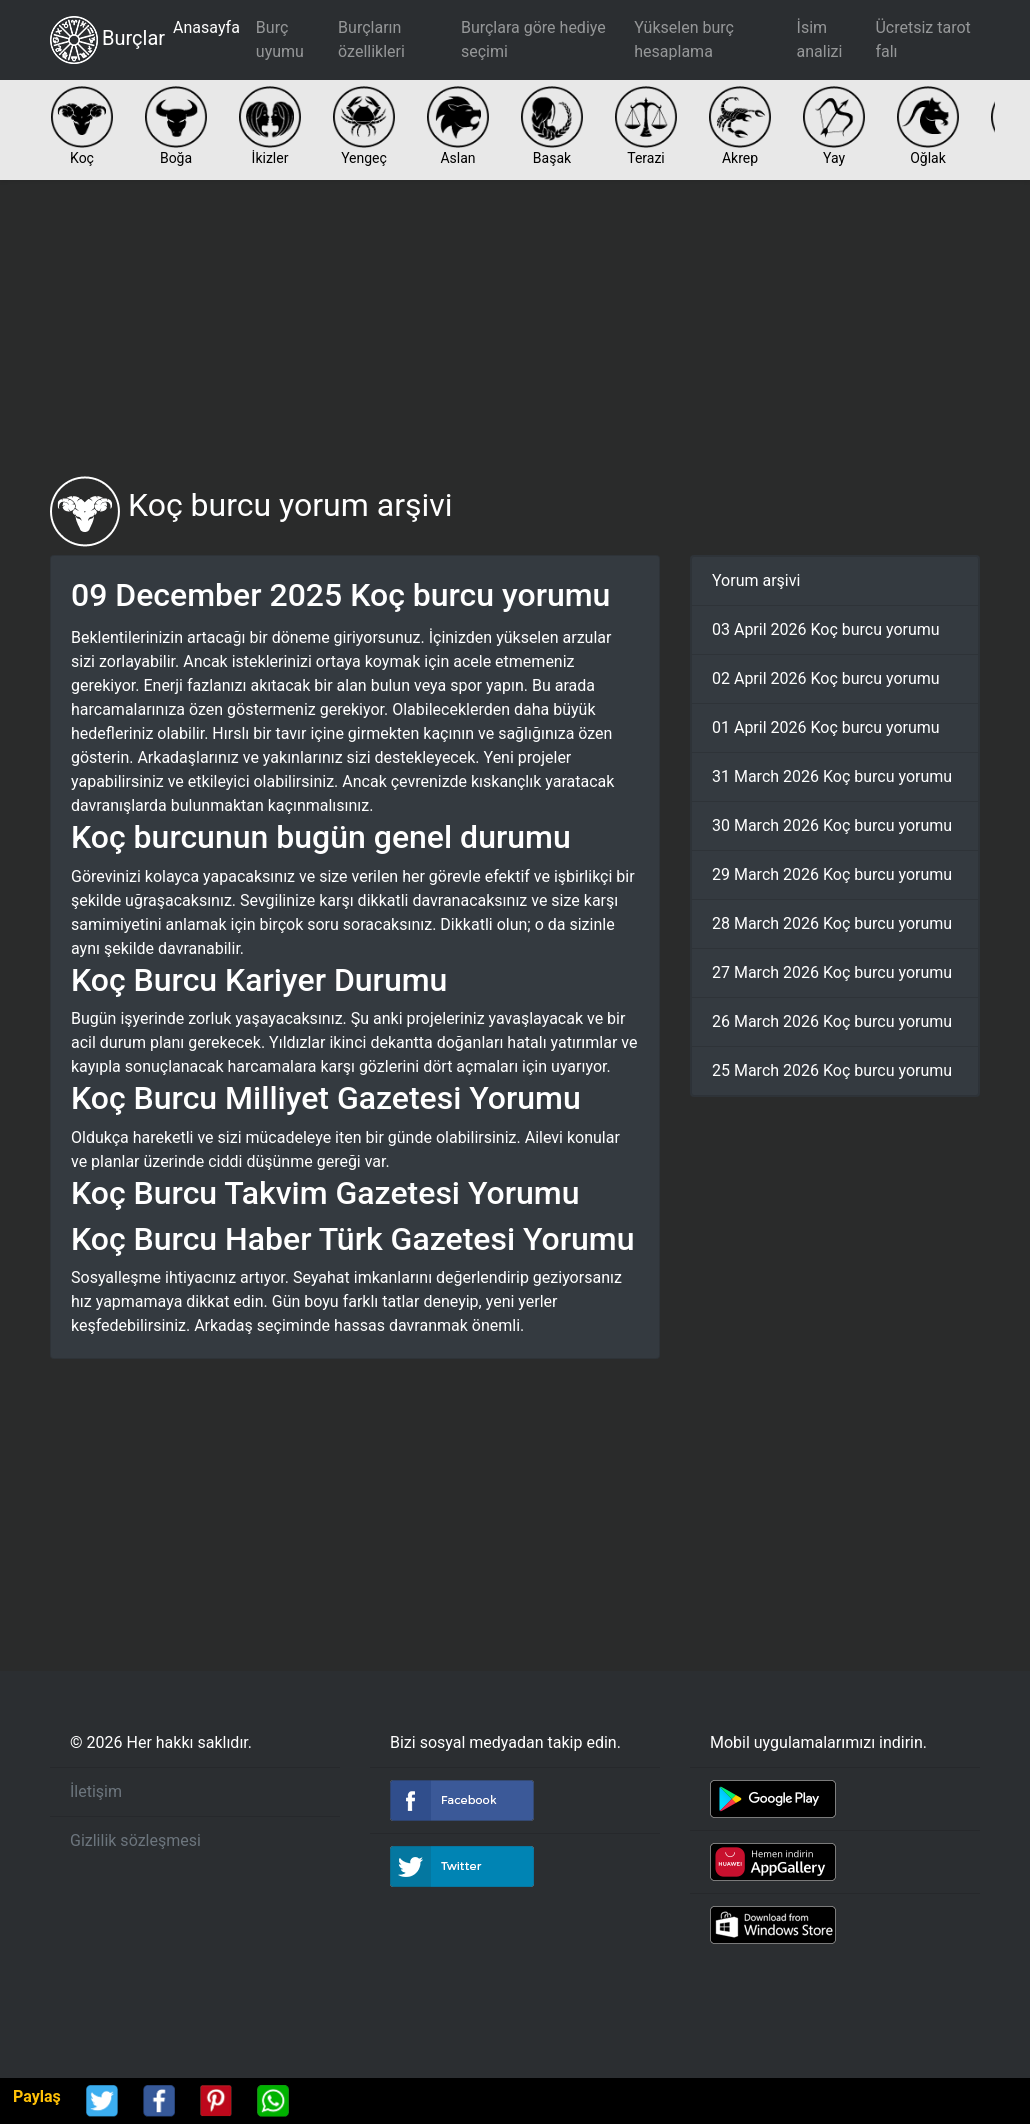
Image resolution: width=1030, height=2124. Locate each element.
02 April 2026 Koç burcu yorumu (826, 678)
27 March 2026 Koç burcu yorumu (832, 972)
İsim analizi (820, 39)
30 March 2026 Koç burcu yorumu (832, 825)
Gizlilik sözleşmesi (135, 1840)
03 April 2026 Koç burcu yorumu (826, 629)
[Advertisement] (515, 328)
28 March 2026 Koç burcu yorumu (832, 923)
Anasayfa (206, 27)
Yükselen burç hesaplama (684, 39)
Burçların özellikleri (371, 39)
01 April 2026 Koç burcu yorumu (826, 727)
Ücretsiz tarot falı (922, 39)
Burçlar (107, 40)
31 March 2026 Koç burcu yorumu (832, 776)
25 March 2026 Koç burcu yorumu (832, 1070)
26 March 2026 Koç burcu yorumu (832, 1021)
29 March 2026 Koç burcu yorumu (832, 874)
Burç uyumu (280, 39)
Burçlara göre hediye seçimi (533, 39)
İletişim (96, 1791)
